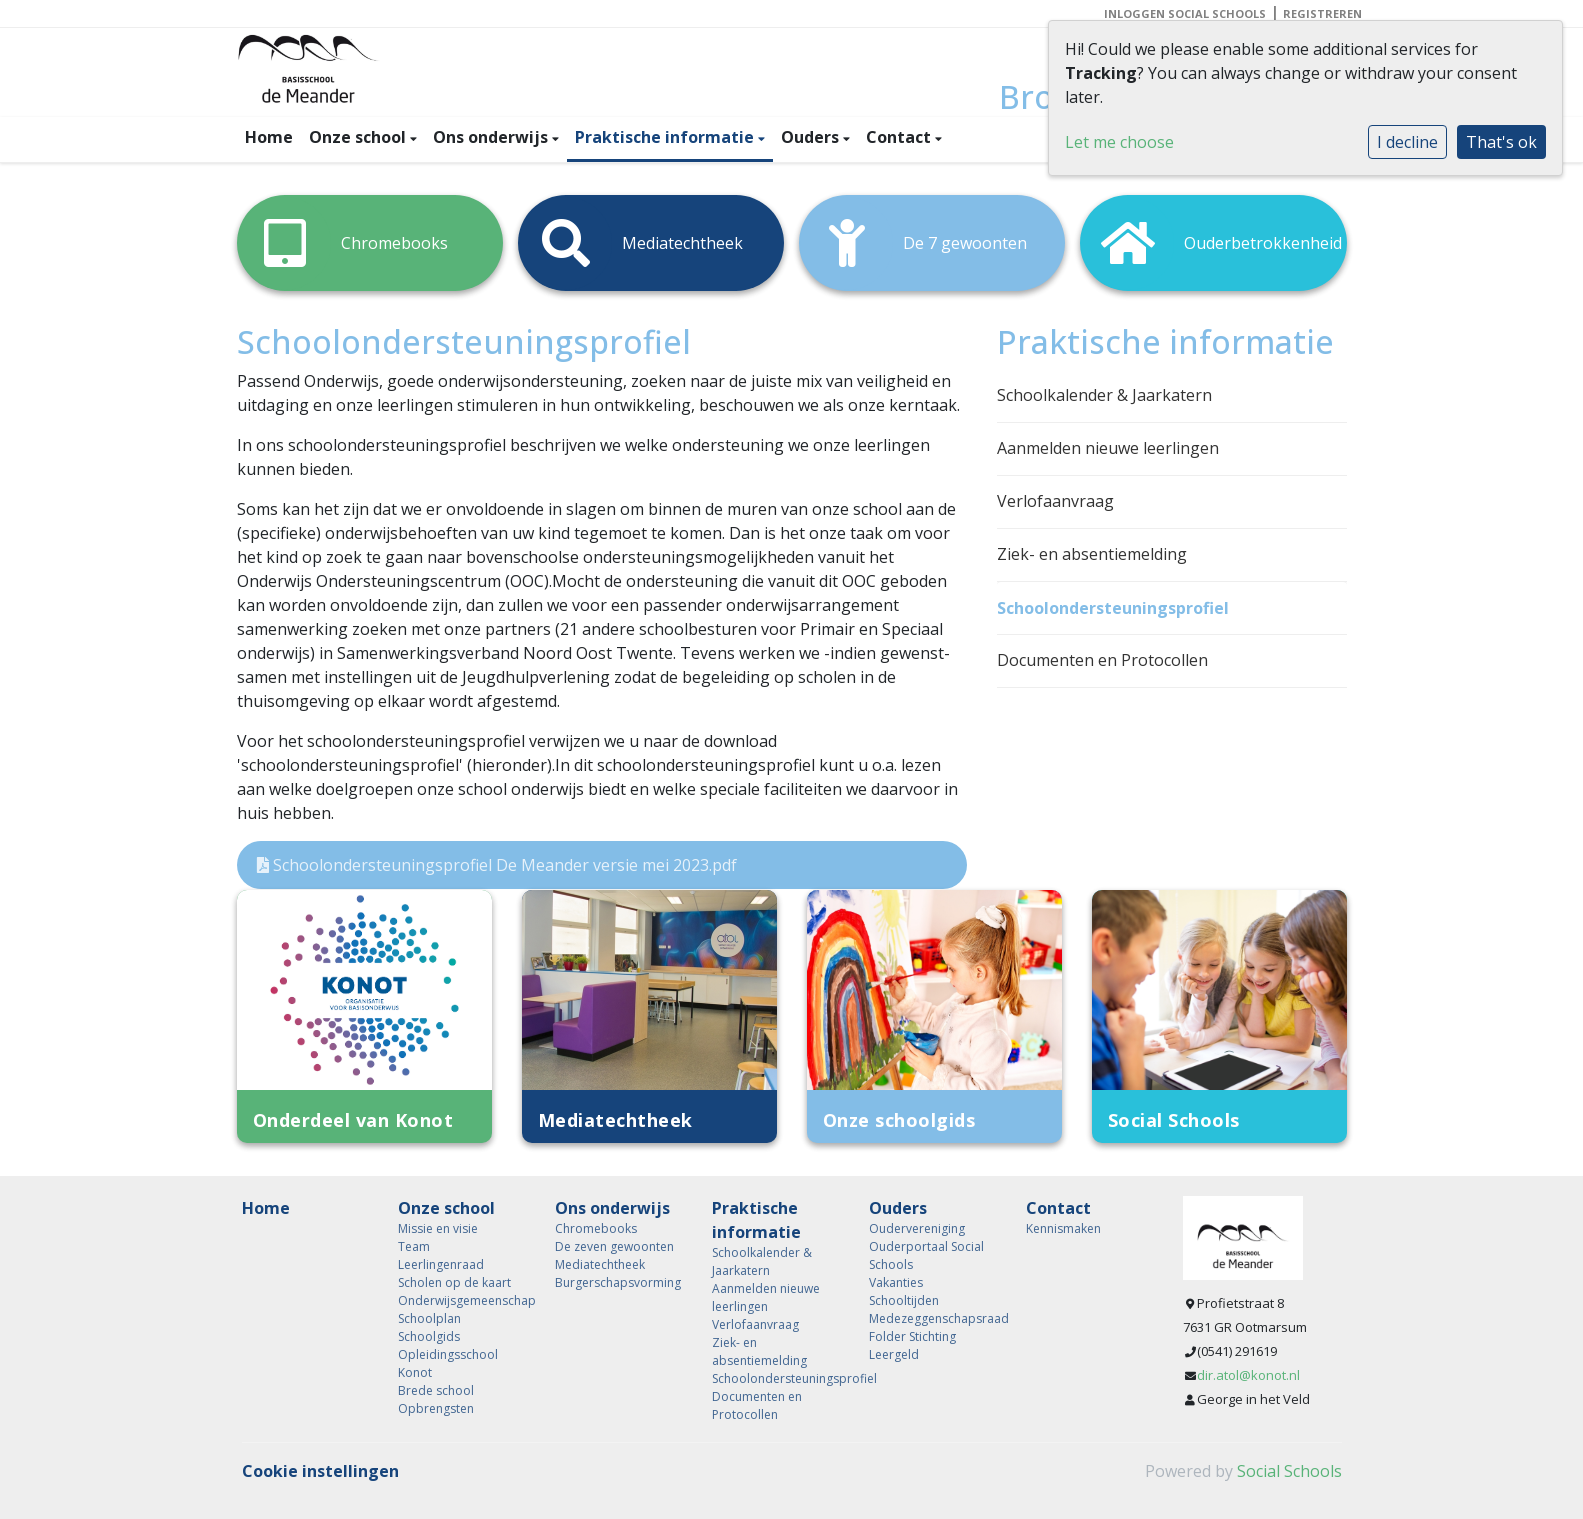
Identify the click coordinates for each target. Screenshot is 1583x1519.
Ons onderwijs (492, 137)
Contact (900, 137)
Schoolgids (429, 1336)
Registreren (1322, 13)
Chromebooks (596, 1228)
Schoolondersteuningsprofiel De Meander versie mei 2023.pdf (497, 865)
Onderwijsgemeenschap (461, 1300)
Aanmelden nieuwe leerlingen (1108, 448)
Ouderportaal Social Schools (926, 1255)
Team (414, 1246)
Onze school (359, 137)
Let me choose (1119, 142)
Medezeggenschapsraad (932, 1318)
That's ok (1501, 142)
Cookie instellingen (320, 1471)
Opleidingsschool (448, 1354)
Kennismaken (1063, 1228)
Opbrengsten (436, 1408)
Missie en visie (438, 1228)
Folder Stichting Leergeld (912, 1345)
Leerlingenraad (441, 1264)
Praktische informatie (666, 137)
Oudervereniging (917, 1228)
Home (269, 137)
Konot (415, 1372)
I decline (1407, 142)
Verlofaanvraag (1055, 501)
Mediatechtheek (600, 1264)
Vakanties (896, 1282)
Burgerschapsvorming (618, 1282)
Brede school (436, 1390)
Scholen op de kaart (454, 1282)
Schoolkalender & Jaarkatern (1104, 395)
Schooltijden (904, 1300)
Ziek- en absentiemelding (1092, 554)
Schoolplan (429, 1318)
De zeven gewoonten (614, 1246)
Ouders (812, 137)
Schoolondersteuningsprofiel (1113, 608)
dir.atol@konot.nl (1248, 1375)
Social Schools (1289, 1471)
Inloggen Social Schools (1185, 13)
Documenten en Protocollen (1102, 660)
